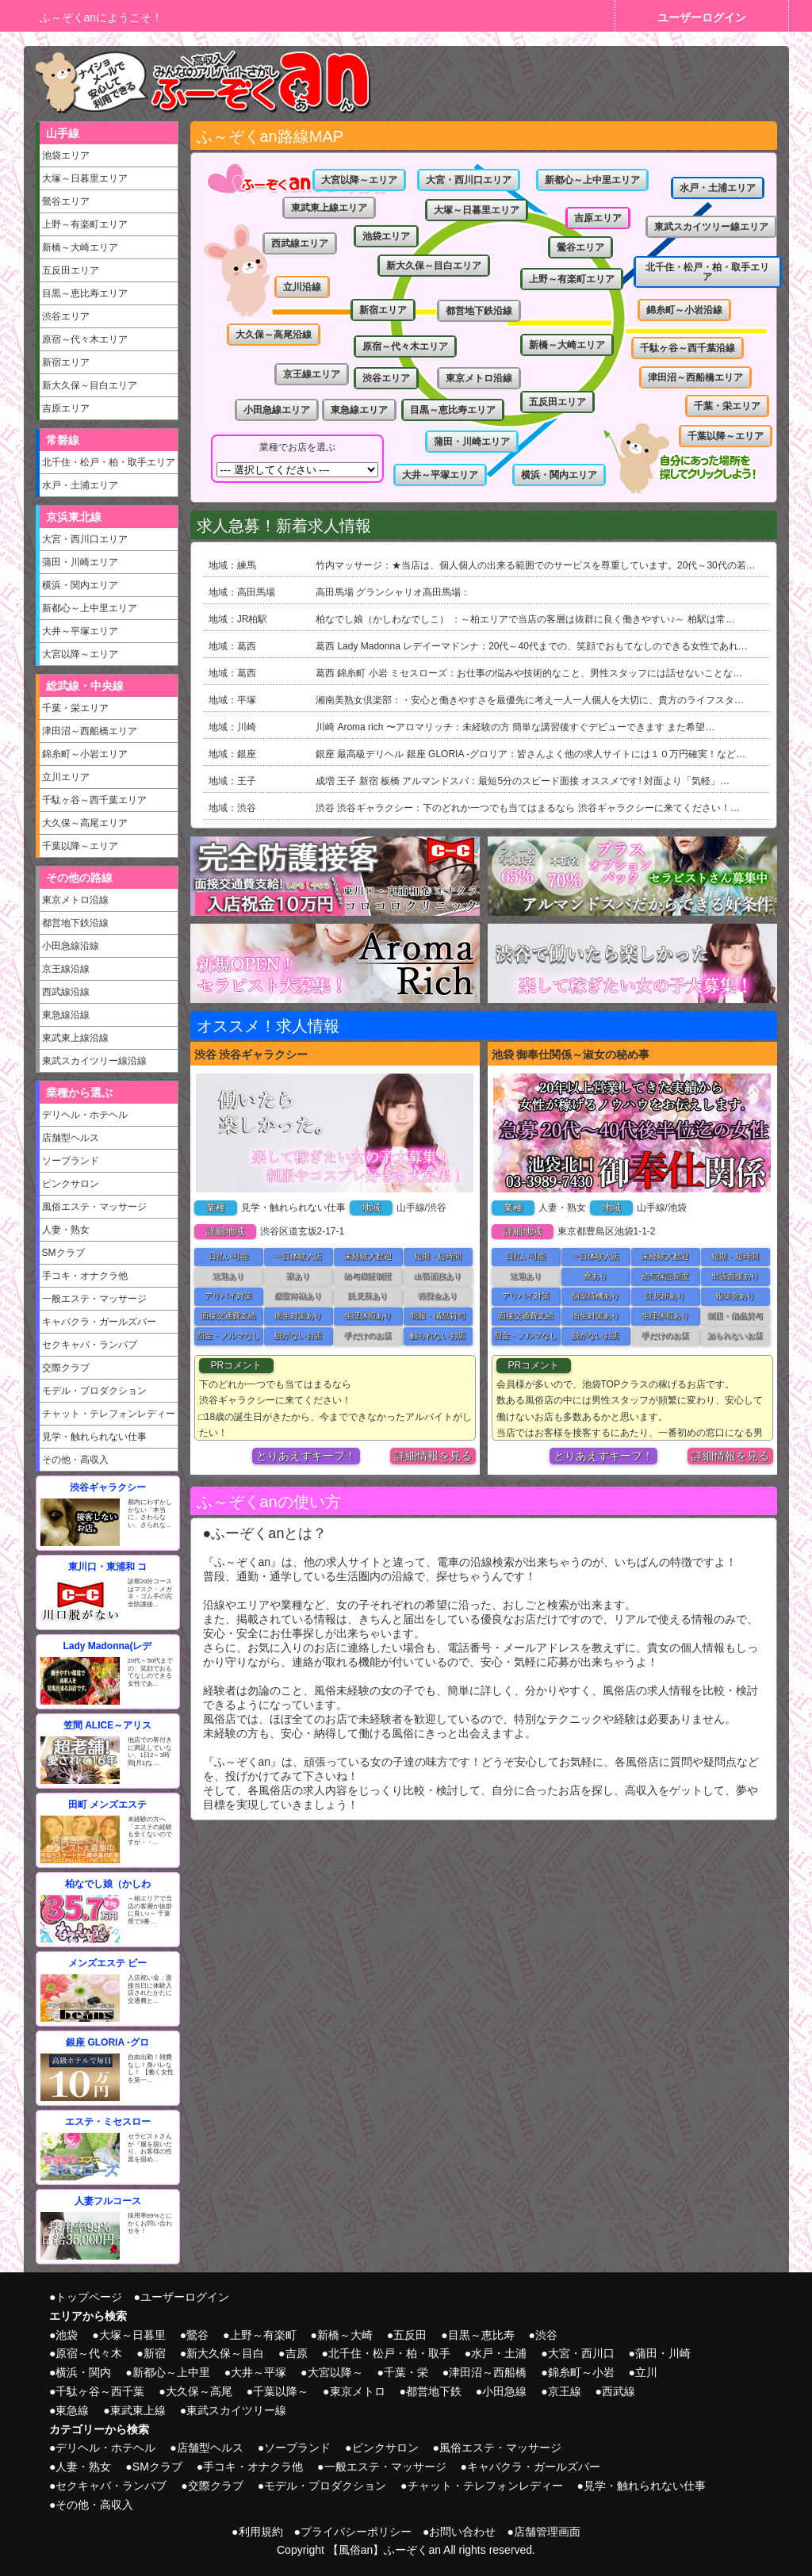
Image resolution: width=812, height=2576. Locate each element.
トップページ (89, 2297)
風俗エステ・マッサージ (94, 1206)
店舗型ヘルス (70, 1137)
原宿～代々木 (89, 2353)
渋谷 (546, 2335)
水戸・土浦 (499, 2353)
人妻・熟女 (66, 1229)
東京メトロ (357, 2391)
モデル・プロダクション (94, 1390)
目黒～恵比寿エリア (85, 293)
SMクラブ (63, 1252)
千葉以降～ (280, 2391)
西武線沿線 (66, 991)
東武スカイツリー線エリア (711, 226)
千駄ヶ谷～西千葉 (100, 2391)
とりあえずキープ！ (306, 1455)
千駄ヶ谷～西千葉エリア (94, 800)
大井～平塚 (258, 2372)
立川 (646, 2372)
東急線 (72, 2410)
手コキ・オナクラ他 (85, 1275)
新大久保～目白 (225, 2353)
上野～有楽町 (263, 2335)
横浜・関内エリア (80, 585)
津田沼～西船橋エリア (89, 731)
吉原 (296, 2353)
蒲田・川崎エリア (80, 562)
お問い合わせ (462, 2531)
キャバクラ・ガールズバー (99, 1321)
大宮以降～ (335, 2372)
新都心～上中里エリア (89, 608)
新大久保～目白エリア (89, 385)
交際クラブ (66, 1367)
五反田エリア (70, 270)
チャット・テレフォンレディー (108, 1413)
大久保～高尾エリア (85, 823)
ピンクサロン (70, 1183)
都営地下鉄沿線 (75, 922)
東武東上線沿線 (75, 1037)
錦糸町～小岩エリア (85, 754)
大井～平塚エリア (80, 631)
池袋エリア (66, 155)
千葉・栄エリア (75, 708)
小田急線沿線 (70, 945)
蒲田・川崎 (663, 2353)
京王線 (564, 2391)
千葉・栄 (406, 2372)
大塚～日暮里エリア (85, 178)
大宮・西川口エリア (85, 539)
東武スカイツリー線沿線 (94, 1060)
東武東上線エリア (329, 207)
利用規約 (261, 2531)
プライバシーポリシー (356, 2531)
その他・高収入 (75, 1459)
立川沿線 (302, 287)
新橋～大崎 (345, 2335)
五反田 (410, 2335)
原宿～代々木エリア (85, 339)
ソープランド (70, 1160)
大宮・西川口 (581, 2353)
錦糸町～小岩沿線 (684, 310)
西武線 (618, 2391)
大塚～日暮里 (132, 2335)
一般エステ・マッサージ (94, 1298)
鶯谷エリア (66, 201)
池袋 (67, 2335)
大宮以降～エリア (80, 654)
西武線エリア (299, 243)
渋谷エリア (66, 316)
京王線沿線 (66, 968)
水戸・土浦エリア (80, 485)
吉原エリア (66, 408)
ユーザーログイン (701, 17)
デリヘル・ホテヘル (85, 1114)
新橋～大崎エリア (80, 247)
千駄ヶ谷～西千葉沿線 (687, 348)
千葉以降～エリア (80, 846)
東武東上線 (138, 2410)
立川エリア (66, 777)
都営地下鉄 (434, 2391)
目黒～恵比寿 (481, 2335)
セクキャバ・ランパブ (89, 1344)
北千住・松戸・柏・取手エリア (108, 462)
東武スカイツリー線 (236, 2410)
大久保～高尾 (199, 2391)
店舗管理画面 (547, 2531)
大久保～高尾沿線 (274, 334)
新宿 (155, 2353)
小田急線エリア (276, 409)
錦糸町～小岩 (581, 2372)
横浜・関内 (83, 2372)
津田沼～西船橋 (488, 2372)
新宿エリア (66, 362)
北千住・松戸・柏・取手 (389, 2353)
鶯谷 (197, 2335)
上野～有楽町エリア (85, 224)
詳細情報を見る (433, 1455)
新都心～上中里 (171, 2372)
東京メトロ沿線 (75, 899)
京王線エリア (311, 374)
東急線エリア (359, 409)
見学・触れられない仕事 (94, 1436)
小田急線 (504, 2391)
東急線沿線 (66, 1014)
